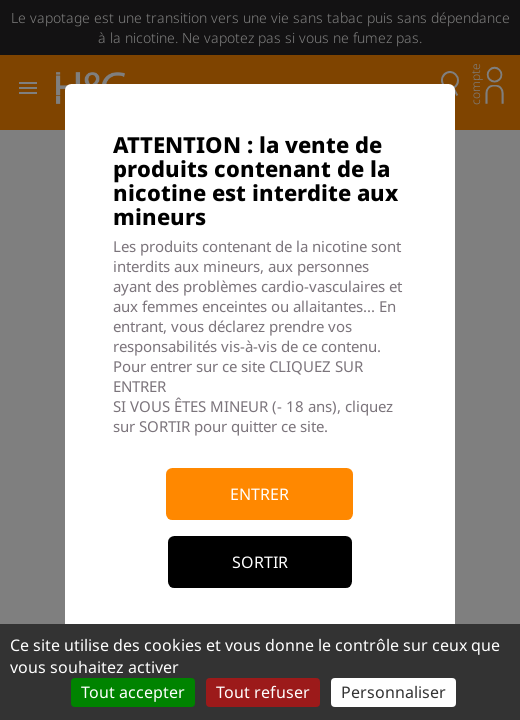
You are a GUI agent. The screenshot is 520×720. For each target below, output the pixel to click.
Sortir (260, 562)
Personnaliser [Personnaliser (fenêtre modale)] (393, 692)
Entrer (259, 494)
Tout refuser (263, 692)
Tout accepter (133, 692)
